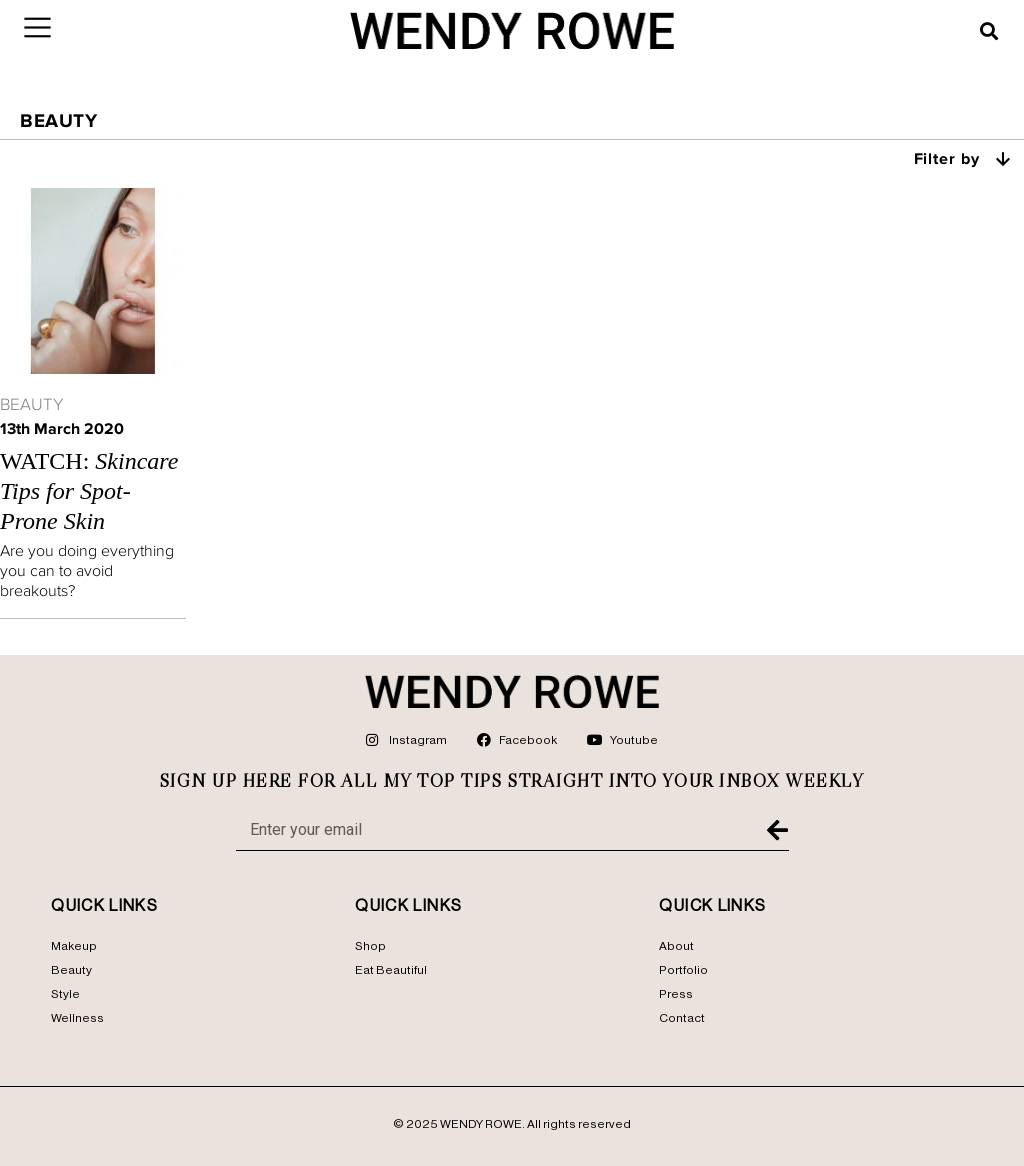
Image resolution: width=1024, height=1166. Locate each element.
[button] (989, 31)
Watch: (89, 491)
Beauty (32, 404)
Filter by (963, 158)
